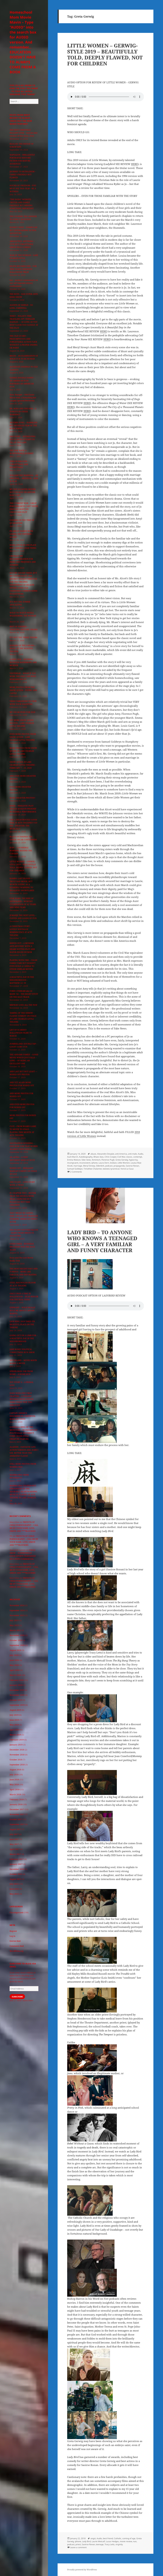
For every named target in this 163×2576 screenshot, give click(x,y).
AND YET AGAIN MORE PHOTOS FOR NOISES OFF (22, 1084)
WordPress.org (16, 1951)
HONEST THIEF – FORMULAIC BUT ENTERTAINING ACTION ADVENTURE (24, 230)
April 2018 (15, 1789)
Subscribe (17, 1996)
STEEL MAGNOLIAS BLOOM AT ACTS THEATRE (23, 1284)
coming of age (128, 2538)
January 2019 (16, 1744)
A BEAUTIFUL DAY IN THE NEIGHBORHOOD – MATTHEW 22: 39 (22, 980)
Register (13, 1931)
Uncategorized (16, 1912)
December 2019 (17, 1690)
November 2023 (17, 1615)
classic (129, 1156)
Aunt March (72, 1156)
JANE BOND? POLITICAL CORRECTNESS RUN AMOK (22, 1351)
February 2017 (17, 1859)
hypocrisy (133, 1159)
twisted (106, 1168)
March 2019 (15, 1734)
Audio (140, 1153)
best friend (108, 2538)
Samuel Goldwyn (75, 1168)
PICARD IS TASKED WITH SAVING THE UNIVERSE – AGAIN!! (21, 534)
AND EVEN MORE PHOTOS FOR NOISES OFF (22, 1106)
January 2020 (16, 1685)
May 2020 (14, 1665)
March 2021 (15, 1630)
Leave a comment (78, 2547)
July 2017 (14, 1834)
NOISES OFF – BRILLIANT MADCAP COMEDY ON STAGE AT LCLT (23, 1171)
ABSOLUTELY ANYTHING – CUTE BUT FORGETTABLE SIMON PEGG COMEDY (22, 244)
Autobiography (86, 1156)
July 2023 (14, 1620)
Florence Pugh (108, 1159)
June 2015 (14, 1889)
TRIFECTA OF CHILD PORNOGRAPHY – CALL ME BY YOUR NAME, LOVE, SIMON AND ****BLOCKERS (24, 1526)
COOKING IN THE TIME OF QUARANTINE (22, 521)
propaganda (119, 1165)
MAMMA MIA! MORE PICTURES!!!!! (19, 1476)
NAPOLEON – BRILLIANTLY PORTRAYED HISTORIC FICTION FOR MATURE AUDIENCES (22, 159)
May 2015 (14, 1893)
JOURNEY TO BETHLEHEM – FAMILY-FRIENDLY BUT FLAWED (23, 174)
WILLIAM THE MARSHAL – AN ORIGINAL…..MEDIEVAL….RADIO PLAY (24, 478)
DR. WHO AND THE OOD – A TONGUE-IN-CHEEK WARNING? (23, 411)
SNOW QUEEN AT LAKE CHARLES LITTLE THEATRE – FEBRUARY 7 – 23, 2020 (23, 765)
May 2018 (14, 1784)
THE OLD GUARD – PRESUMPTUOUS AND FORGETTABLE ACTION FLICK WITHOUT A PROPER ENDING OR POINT (24, 341)
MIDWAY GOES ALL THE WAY (23, 1005)
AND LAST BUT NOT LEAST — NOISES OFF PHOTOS (23, 1073)
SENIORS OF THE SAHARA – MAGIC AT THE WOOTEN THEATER (23, 648)
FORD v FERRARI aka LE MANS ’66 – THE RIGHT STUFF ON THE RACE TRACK (24, 994)
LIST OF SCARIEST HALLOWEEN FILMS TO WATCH (21, 1032)
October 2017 (16, 1819)
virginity (119, 2544)
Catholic (117, 2538)
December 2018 (17, 1749)
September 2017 (17, 1824)
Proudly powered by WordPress (82, 2569)
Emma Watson (74, 1159)
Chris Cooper (110, 1156)
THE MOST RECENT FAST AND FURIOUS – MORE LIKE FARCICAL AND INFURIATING (24, 1271)
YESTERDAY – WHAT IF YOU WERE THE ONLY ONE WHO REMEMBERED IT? (23, 676)
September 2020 (17, 1645)
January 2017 (16, 1864)
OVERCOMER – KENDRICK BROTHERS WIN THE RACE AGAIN (22, 1246)
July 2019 (14, 1715)
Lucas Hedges (112, 2541)
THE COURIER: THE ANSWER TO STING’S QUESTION (23, 218)
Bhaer (96, 1156)
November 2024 (17, 1605)
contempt (137, 1156)
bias (102, 1156)
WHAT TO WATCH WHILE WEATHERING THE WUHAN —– (23, 615)
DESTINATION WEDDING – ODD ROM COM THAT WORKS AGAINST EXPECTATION (24, 1146)
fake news (86, 1159)
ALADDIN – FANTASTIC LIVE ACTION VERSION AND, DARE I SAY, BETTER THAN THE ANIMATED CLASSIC (24, 1451)
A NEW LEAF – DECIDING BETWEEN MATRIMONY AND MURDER (23, 662)
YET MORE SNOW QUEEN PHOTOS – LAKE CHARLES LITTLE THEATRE (22, 723)
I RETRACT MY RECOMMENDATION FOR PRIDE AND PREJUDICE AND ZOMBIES (23, 560)
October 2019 (16, 1700)
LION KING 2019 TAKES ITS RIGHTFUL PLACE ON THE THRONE (22, 1324)
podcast (109, 1165)
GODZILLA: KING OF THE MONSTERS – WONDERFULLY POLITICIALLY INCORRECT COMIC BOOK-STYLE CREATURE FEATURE (24, 1433)
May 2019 (14, 1724)
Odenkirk (100, 1165)
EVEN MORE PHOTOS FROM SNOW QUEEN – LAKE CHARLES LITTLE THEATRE (23, 737)
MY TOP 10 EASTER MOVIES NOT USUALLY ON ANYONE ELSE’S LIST (23, 492)
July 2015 (14, 1884)
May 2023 (14, 1625)
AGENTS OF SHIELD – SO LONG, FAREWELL (21, 306)
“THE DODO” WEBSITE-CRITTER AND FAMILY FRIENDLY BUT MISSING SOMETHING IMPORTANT (22, 204)
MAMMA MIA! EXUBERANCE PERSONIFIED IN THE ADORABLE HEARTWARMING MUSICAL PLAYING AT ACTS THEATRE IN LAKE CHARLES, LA (23, 1493)
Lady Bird (86, 2541)
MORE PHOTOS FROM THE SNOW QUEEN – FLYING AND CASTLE (23, 690)
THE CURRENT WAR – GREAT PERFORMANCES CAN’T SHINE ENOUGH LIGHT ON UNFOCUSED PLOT (24, 508)
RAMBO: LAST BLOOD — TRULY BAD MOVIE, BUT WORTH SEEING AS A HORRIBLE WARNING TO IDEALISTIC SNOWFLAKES (22, 884)
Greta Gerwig (122, 1159)
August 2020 (15, 1650)
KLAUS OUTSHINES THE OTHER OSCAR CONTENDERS (23, 838)
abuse (93, 1153)
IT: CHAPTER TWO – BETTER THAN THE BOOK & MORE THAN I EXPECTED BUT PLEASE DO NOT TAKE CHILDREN (23, 1199)
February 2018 (17, 1799)
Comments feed (17, 1946)
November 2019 (17, 1695)
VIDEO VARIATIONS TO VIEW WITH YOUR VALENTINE (23, 703)
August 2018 (15, 1769)
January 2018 (16, 1804)
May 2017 (14, 1844)
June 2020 (14, 1660)
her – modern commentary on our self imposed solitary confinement (24, 283)
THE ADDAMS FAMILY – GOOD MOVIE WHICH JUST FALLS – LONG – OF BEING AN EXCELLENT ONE (24, 1059)
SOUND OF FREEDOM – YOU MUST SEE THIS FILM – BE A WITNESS (23, 188)
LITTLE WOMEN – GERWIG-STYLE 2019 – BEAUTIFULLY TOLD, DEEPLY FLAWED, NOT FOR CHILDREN (23, 866)
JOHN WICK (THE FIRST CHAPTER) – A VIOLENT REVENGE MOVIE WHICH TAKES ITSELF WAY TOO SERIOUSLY (21, 1399)
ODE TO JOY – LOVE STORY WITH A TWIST (22, 1183)
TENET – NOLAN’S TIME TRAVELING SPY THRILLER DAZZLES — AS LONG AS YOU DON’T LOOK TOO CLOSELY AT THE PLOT (24, 322)
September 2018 (17, 1764)
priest (78, 2544)
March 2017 (15, 1854)
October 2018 (16, 1759)
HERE (134, 164)
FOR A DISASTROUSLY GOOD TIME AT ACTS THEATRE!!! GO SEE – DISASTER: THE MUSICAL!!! (23, 824)
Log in (12, 1936)
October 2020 (16, 1640)
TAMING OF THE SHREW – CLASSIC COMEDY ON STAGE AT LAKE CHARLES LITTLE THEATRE (23, 1017)
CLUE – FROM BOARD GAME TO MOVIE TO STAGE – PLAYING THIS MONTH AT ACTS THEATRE (23, 1131)
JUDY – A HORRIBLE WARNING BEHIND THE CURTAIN (21, 850)
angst (93, 2538)
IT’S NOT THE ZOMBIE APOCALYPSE (20, 603)
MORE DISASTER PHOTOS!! (22, 797)
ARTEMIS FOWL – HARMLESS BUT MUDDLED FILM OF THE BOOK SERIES (23, 425)
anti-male (132, 1153)
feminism (96, 1159)
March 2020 (15, 1675)
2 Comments (76, 1171)
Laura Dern (104, 1162)
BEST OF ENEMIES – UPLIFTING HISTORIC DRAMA (24, 628)
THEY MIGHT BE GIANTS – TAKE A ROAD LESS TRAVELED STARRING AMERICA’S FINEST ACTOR (24, 1217)
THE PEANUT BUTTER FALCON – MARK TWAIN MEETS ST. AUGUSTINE (24, 1232)
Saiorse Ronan (132, 1165)
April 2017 (15, 1849)
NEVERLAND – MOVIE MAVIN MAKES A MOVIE (23, 1362)
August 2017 (15, 1829)
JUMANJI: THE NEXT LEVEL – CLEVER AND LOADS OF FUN (23, 917)
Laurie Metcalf (98, 2541)
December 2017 (17, 1809)
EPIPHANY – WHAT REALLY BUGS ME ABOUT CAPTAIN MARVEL (22, 1310)
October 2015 (16, 1874)
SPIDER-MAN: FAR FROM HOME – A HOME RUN (21, 1373)
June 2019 (14, 1720)
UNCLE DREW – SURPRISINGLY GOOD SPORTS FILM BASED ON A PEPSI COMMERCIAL (23, 1554)
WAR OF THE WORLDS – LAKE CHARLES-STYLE (24, 257)
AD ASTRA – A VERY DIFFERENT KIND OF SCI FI (22, 1159)
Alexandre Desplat (105, 1153)
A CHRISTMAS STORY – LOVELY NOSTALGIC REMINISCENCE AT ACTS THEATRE (21, 931)
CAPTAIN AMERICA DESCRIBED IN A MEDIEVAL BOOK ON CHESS (22, 1416)
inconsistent (84, 1162)
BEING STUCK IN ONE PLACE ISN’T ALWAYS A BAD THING (23, 546)
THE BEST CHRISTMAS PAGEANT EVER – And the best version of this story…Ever (23, 132)
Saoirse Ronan (88, 2544)
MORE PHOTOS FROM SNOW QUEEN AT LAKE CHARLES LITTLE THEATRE (23, 751)
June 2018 (14, 1779)
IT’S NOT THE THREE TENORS (23, 637)
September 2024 (17, 1610)
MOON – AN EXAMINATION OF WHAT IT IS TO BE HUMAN (24, 357)
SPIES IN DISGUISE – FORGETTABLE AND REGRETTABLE (19, 464)
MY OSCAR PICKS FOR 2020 (22, 712)
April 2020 (15, 1670)
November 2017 (17, 1814)
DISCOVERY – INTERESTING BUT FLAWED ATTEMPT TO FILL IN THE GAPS (23, 439)
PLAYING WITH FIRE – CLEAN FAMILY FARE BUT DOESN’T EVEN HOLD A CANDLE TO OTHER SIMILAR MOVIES (23, 964)
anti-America (121, 1153)
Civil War (121, 1156)
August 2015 (15, 1879)
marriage (77, 1165)
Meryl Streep (89, 1165)
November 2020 (17, 1635)
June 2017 (14, 1839)
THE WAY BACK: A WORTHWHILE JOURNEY (22, 452)
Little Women (124, 1162)
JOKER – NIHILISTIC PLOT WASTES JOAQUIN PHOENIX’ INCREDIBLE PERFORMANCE (23, 808)
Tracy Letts (110, 2544)
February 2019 (17, 1739)
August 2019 (15, 1710)
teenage (100, 2544)
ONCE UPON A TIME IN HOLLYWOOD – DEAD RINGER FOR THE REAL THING (24, 1296)
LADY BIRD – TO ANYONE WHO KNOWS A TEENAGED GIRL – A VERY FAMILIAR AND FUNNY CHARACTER (102, 1241)
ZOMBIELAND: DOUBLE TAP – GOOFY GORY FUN (23, 1045)
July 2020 (14, 1655)
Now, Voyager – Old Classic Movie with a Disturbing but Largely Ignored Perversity (23, 397)
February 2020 (17, 1680)
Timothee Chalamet (93, 1168)
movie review (126, 2541)
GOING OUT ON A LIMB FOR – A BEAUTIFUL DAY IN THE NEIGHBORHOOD (24, 1338)
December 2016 (17, 1869)
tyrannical (114, 1168)
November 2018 (17, 1754)
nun (135, 2541)
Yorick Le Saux (127, 1168)
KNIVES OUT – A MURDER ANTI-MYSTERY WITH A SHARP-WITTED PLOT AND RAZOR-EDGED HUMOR (22, 948)
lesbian (113, 1162)
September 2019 (17, 1705)
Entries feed (15, 1941)
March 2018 (15, 1794)
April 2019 (15, 1729)
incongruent (72, 1162)
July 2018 (14, 1774)
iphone (94, 1162)
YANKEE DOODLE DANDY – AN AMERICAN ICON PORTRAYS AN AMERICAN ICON (22, 382)
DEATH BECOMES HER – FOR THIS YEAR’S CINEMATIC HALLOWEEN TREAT (23, 269)
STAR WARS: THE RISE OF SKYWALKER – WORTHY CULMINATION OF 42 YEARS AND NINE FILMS (23, 903)
